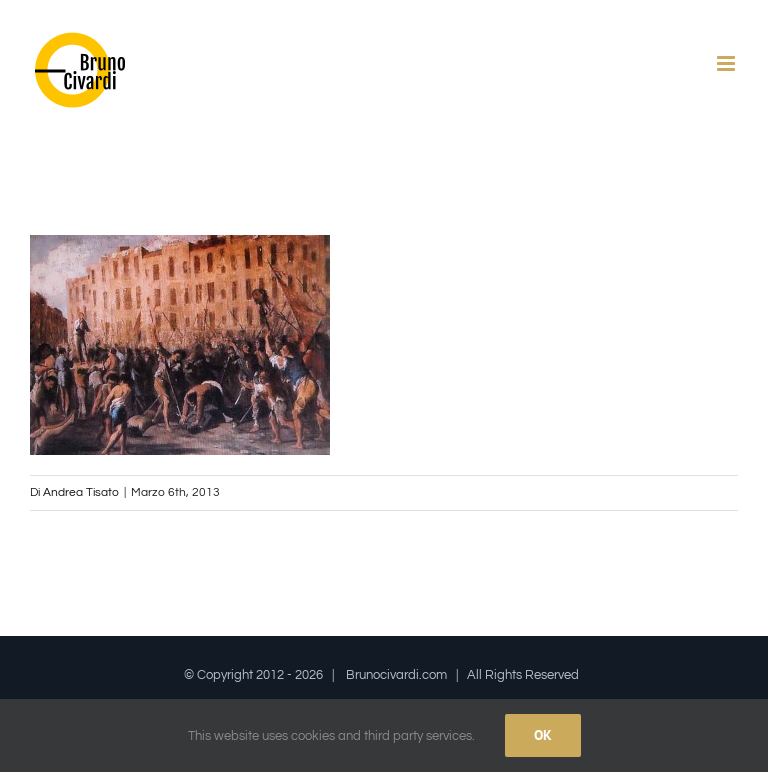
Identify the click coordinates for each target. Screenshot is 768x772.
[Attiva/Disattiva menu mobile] (727, 63)
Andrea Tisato (81, 492)
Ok (543, 735)
